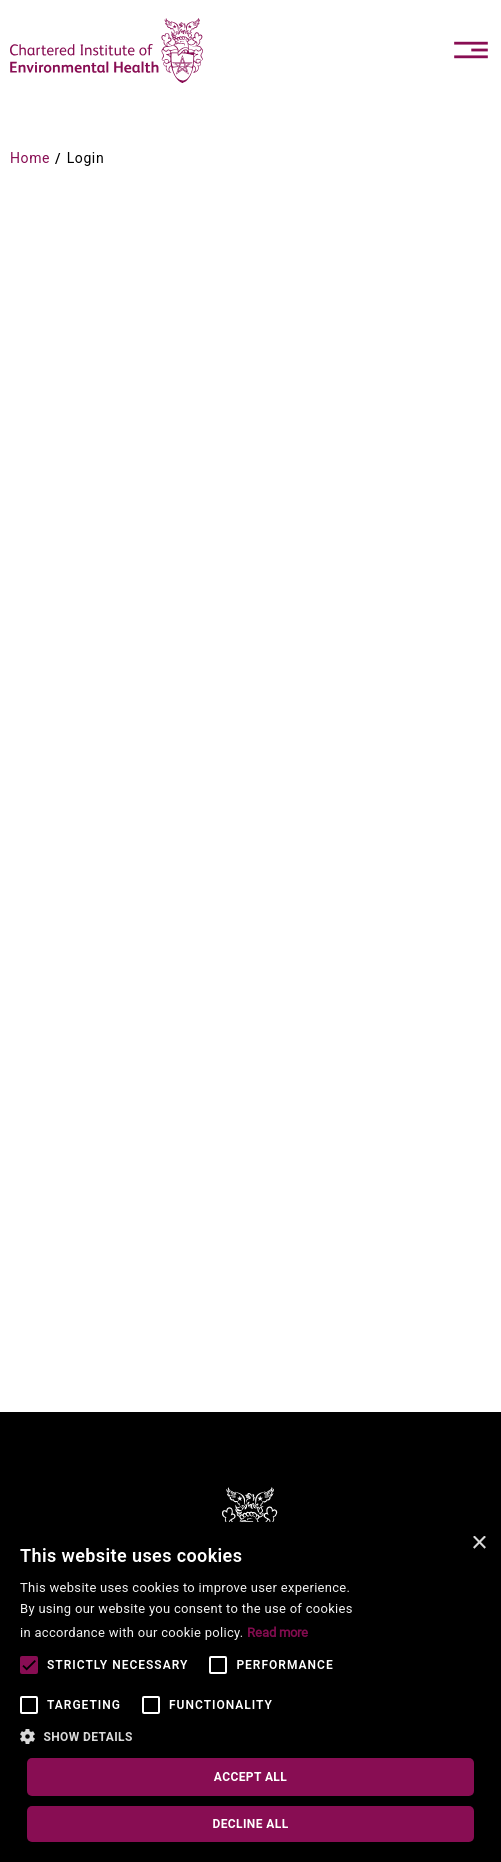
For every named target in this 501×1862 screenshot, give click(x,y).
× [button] (478, 1543)
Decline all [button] (250, 1824)
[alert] (250, 1692)
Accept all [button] (250, 1777)
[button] (193, 1737)
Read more (277, 1632)
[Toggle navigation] (471, 50)
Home (30, 158)
